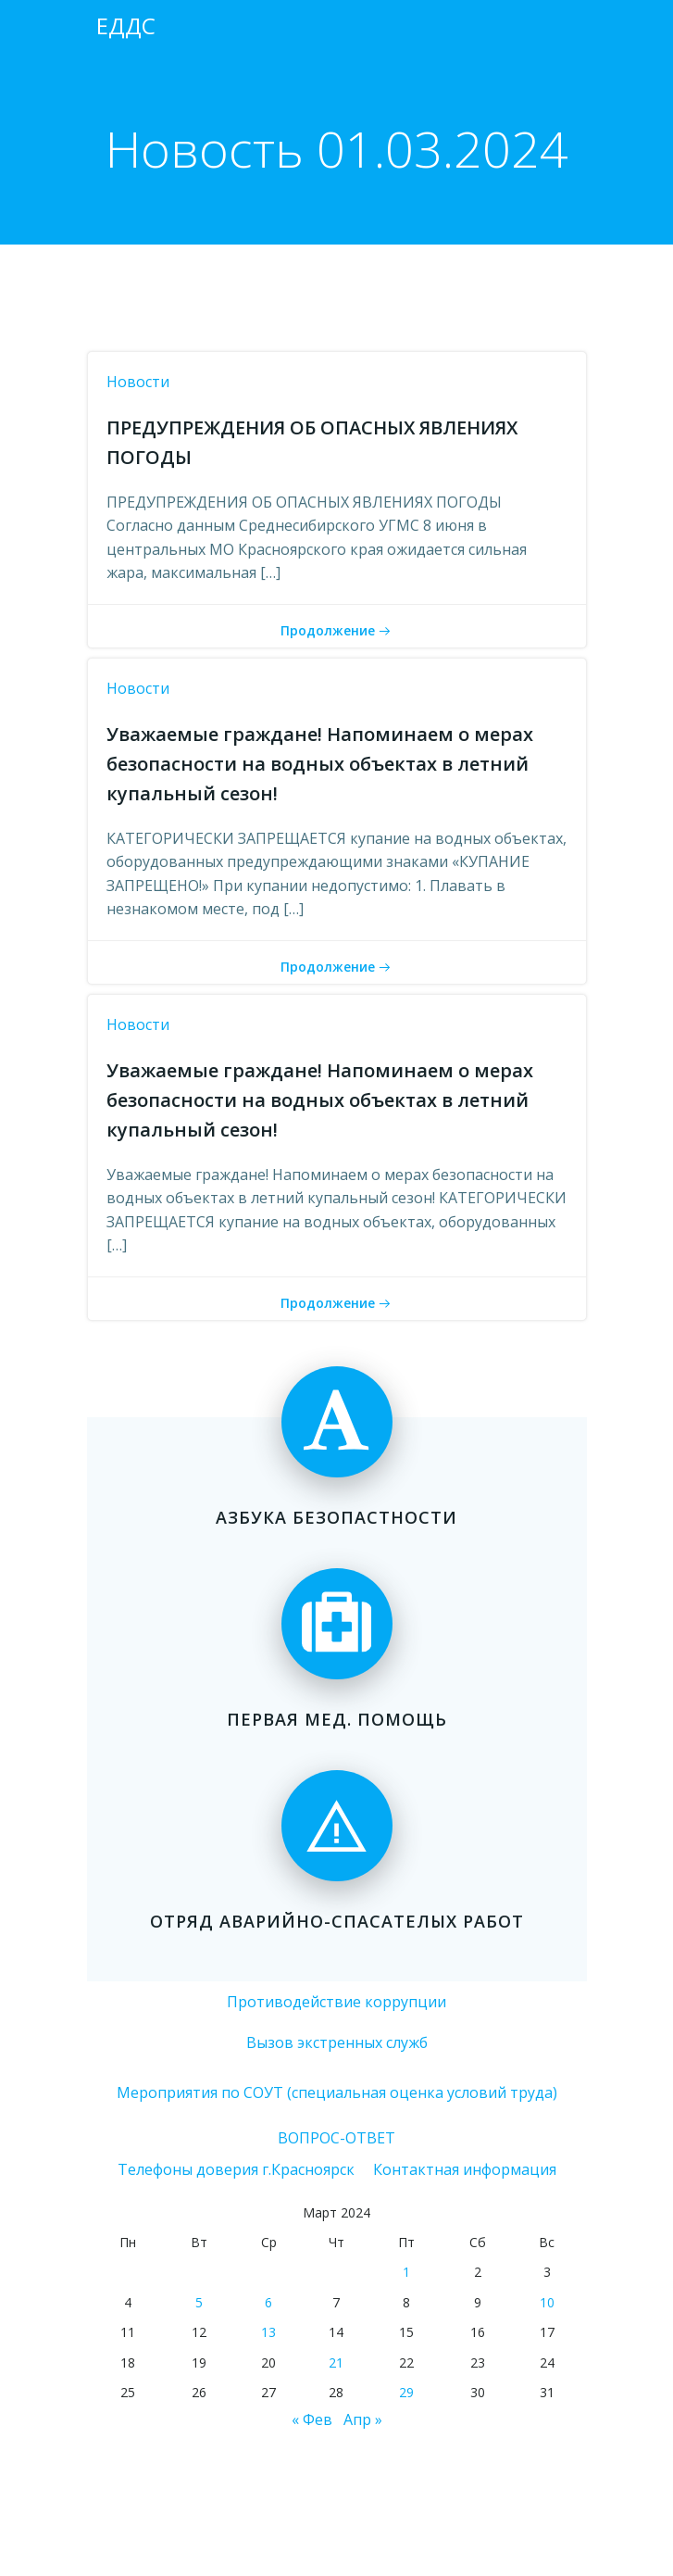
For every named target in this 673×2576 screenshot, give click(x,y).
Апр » (362, 2419)
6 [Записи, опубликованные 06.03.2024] (268, 2302)
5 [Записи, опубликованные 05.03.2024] (199, 2302)
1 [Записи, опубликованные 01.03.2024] (406, 2272)
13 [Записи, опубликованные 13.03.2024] (268, 2332)
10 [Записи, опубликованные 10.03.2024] (547, 2302)
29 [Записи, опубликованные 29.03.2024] (406, 2392)
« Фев (312, 2419)
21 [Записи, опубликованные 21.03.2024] (336, 2362)
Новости (137, 381)
